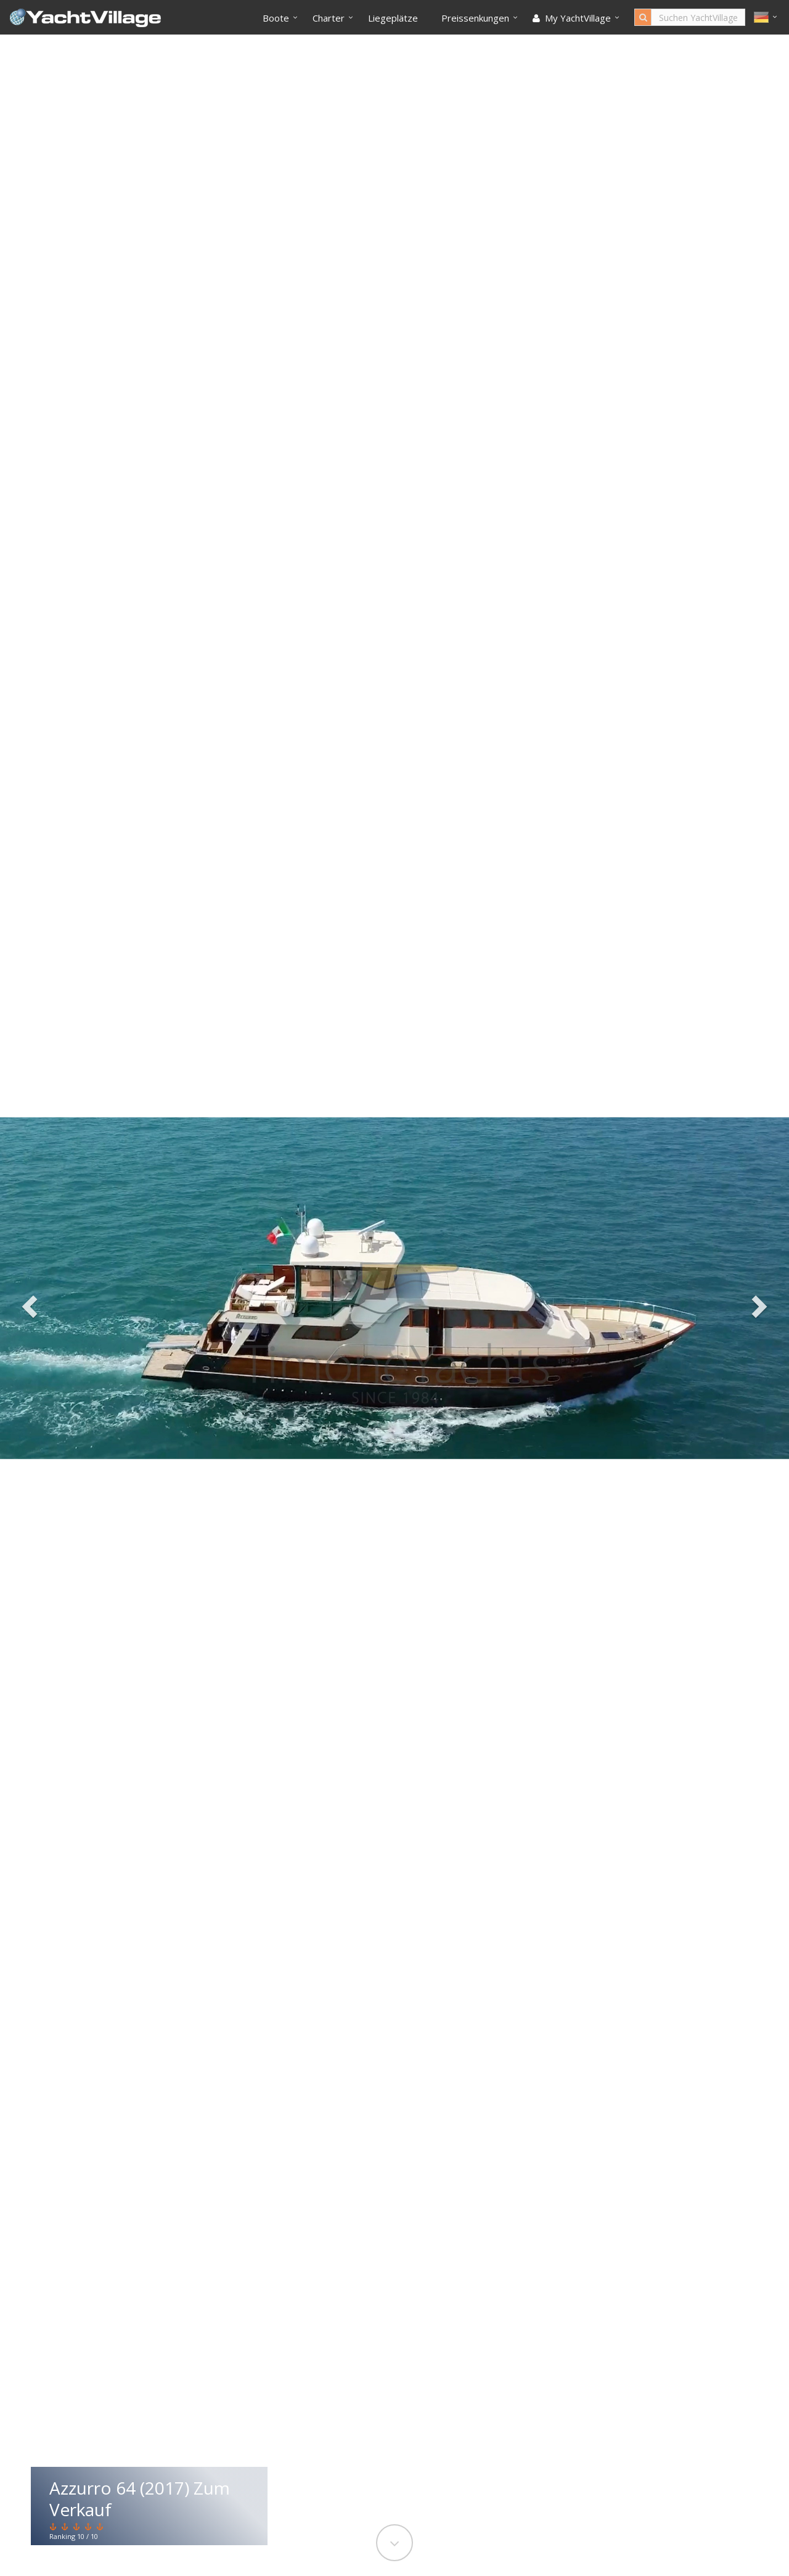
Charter (329, 18)
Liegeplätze (393, 18)
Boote (276, 18)
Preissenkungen (475, 18)
